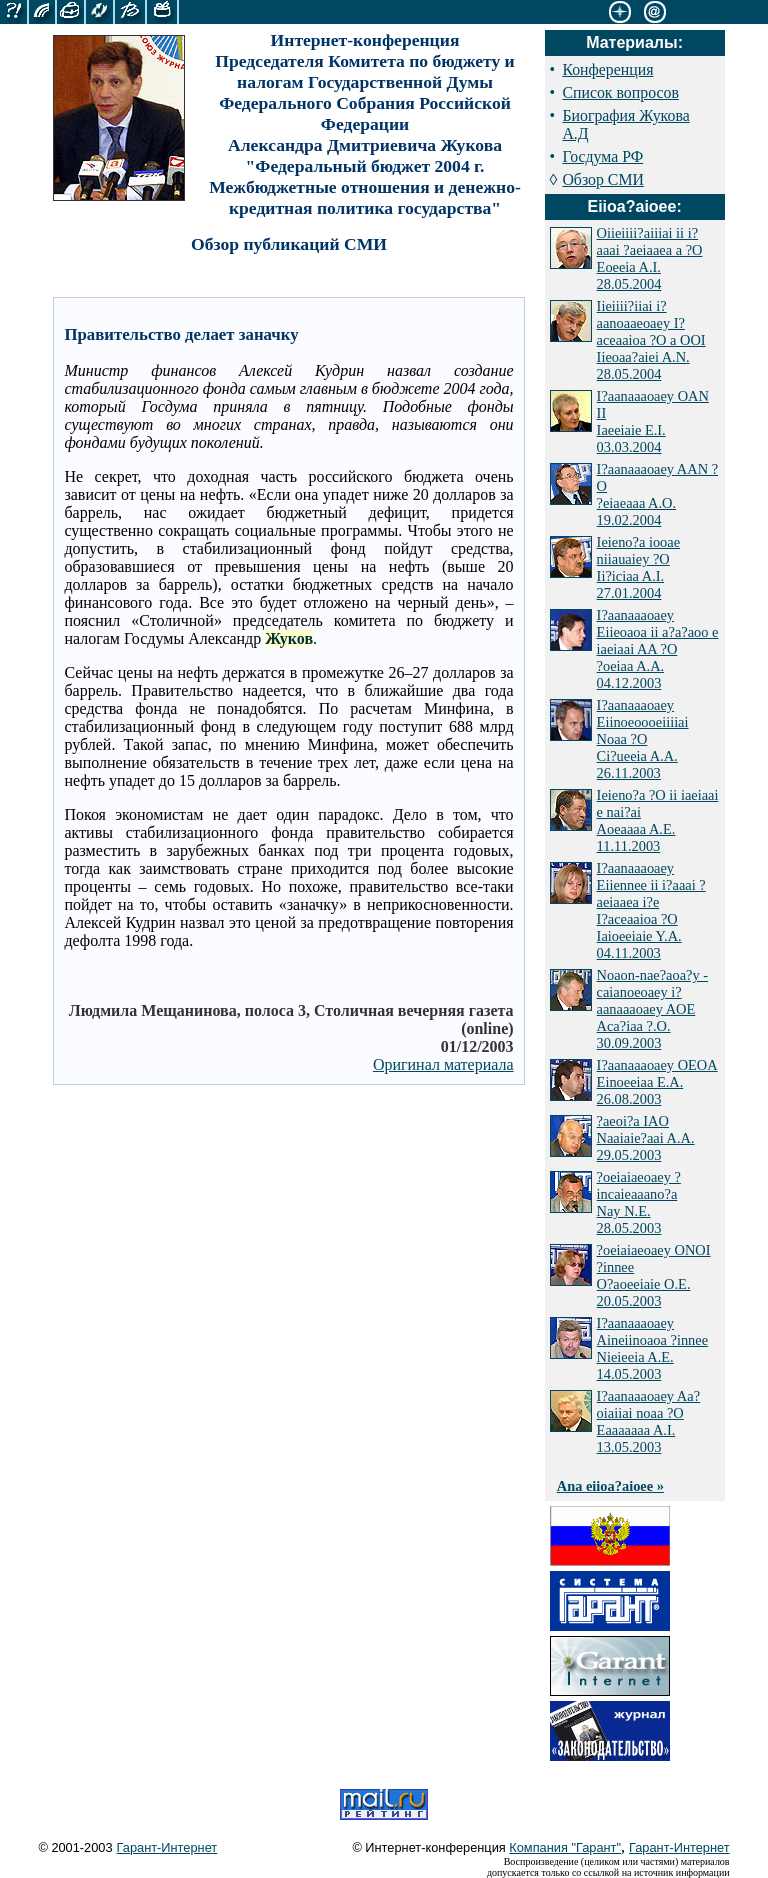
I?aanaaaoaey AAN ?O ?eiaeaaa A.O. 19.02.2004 (657, 494)
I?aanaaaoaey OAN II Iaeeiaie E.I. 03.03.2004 (653, 421)
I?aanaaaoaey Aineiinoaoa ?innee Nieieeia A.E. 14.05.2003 (652, 1348)
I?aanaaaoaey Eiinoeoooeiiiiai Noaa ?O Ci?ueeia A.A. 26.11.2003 (643, 739)
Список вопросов (620, 92)
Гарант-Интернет (167, 1847)
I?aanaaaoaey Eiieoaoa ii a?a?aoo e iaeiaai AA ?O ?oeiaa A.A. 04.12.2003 (658, 649)
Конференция (607, 69)
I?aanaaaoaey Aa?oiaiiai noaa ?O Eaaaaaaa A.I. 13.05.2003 (648, 1421)
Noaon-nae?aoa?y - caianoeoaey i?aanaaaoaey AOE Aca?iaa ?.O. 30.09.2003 (652, 1009)
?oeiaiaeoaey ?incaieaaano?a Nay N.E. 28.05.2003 (639, 1202)
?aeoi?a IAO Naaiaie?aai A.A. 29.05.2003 (646, 1138)
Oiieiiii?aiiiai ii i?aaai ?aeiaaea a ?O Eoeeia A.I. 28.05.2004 (650, 258)
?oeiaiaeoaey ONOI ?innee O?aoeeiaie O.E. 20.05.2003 (654, 1275)
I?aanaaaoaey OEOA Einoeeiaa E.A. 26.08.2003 (657, 1082)
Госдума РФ (602, 156)
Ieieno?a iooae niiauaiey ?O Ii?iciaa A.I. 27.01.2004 (639, 567)
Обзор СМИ (603, 179)
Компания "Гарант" (565, 1847)
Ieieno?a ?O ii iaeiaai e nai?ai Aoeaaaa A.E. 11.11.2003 (658, 820)
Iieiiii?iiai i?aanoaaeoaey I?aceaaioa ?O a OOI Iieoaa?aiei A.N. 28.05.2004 (651, 340)
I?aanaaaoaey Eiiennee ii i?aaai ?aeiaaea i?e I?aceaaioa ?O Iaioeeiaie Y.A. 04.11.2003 (651, 910)
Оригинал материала (443, 1064)
